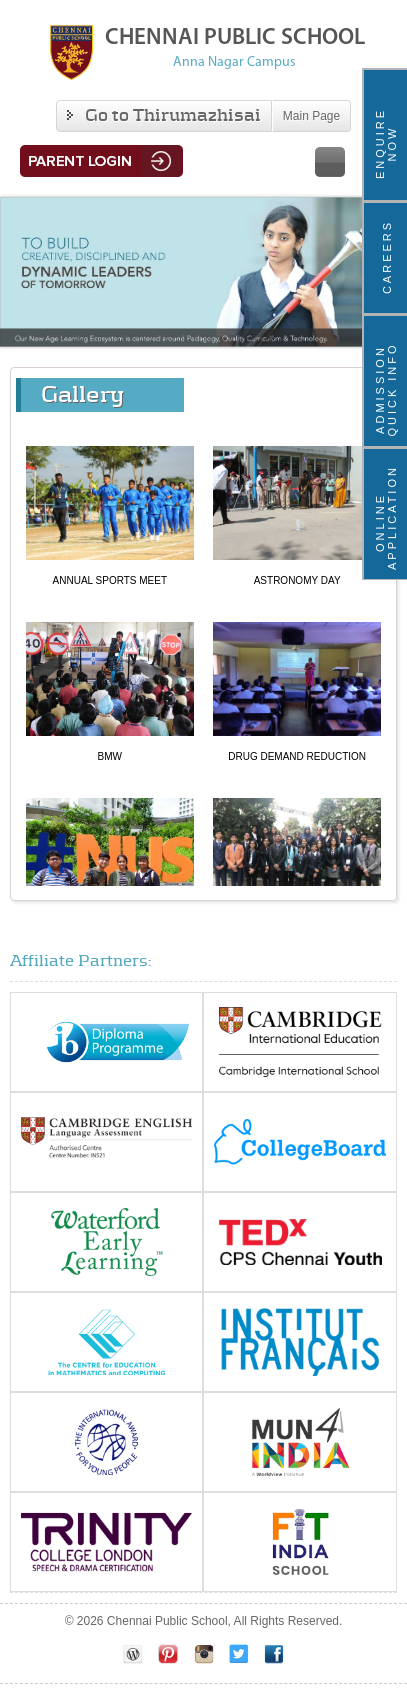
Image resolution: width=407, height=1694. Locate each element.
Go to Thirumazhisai (164, 116)
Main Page (311, 116)
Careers (387, 257)
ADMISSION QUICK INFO (386, 389)
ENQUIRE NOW (386, 143)
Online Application (386, 522)
